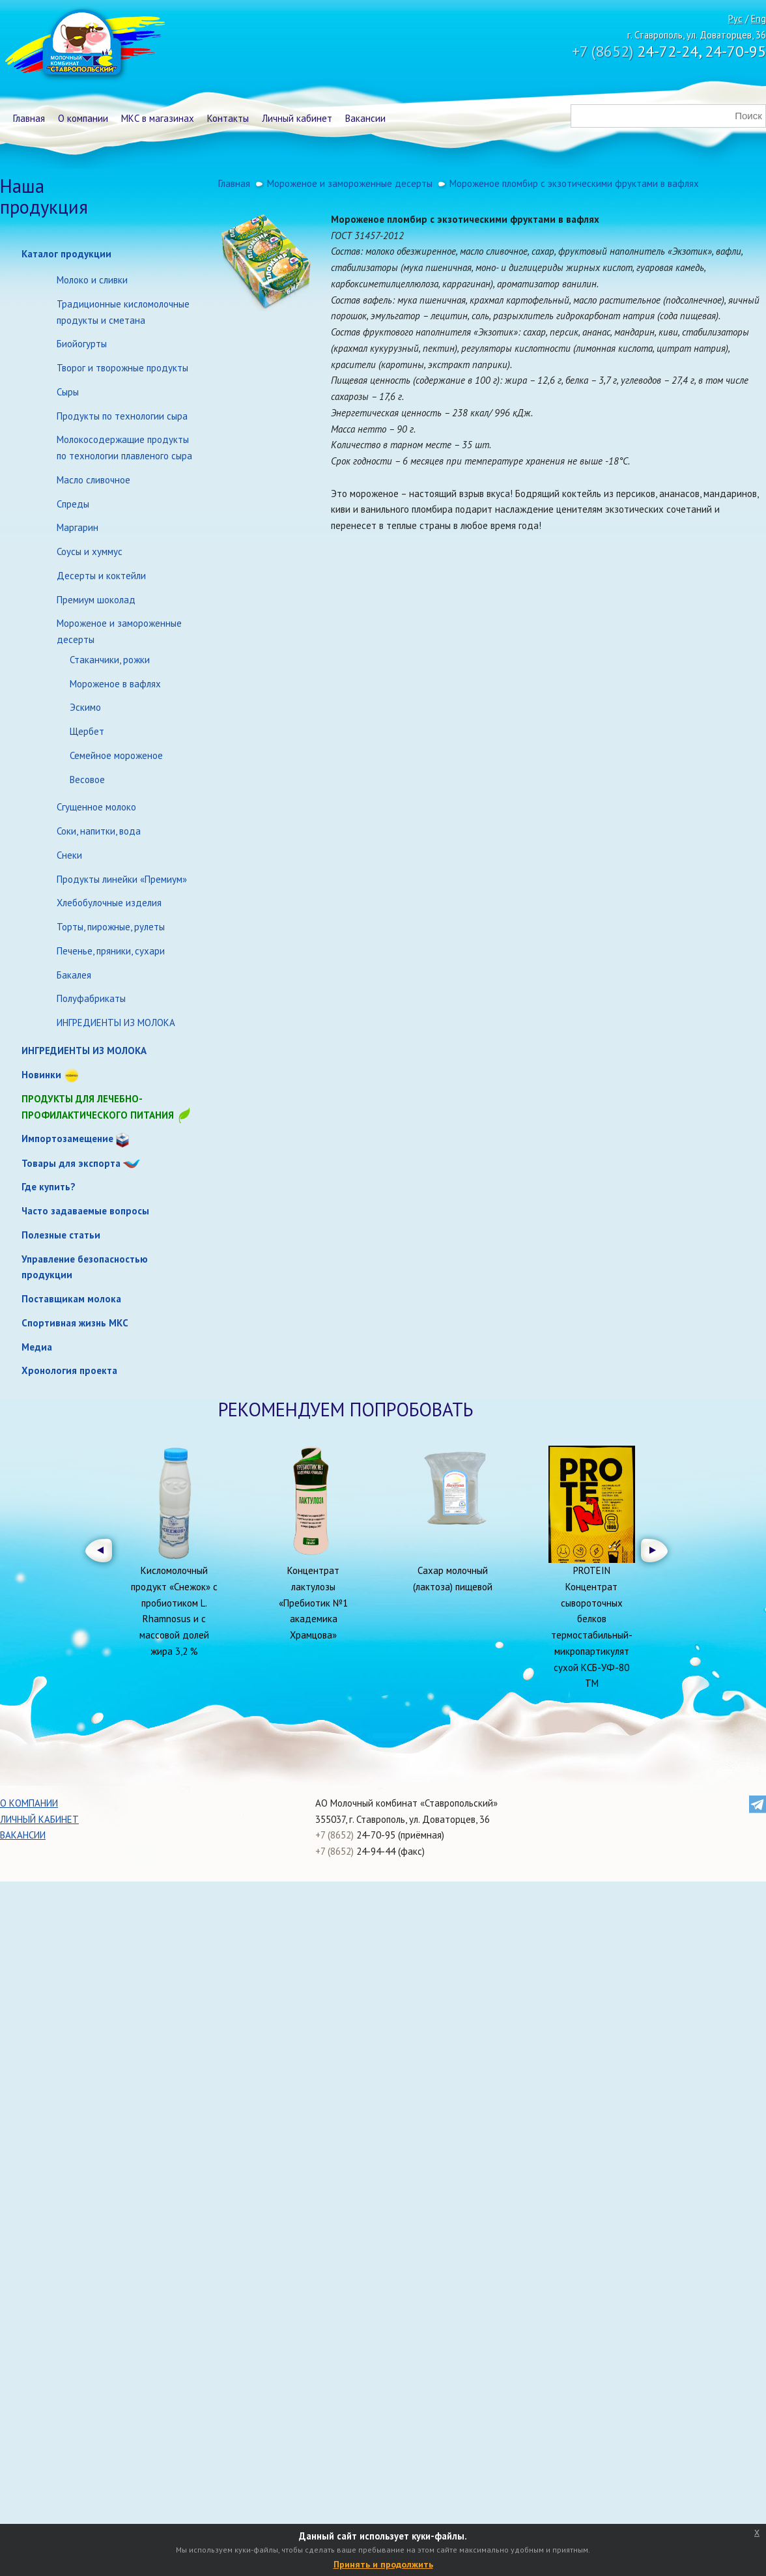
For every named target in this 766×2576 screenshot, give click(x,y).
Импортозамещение (67, 1138)
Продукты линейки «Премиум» (122, 879)
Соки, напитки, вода (99, 831)
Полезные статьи (60, 1235)
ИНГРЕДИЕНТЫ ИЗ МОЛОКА (116, 1022)
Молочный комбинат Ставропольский (83, 46)
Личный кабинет (297, 118)
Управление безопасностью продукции (84, 1267)
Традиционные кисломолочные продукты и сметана (123, 312)
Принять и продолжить (383, 2564)
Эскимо (85, 707)
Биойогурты (82, 343)
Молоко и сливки (92, 280)
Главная (29, 118)
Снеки (69, 855)
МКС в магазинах (157, 118)
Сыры (68, 392)
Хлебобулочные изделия (109, 902)
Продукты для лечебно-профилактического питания (106, 1108)
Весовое (87, 779)
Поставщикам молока (71, 1299)
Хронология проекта (69, 1370)
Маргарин (77, 527)
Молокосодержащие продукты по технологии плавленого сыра (124, 447)
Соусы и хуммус (89, 551)
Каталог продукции (66, 254)
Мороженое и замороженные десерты (119, 631)
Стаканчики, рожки (110, 659)
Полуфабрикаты (91, 998)
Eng (758, 18)
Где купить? (48, 1187)
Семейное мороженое (116, 755)
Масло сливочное (93, 480)
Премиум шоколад (96, 600)
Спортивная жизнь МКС (74, 1323)
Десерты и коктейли (101, 575)
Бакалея (74, 975)
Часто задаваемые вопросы (85, 1211)
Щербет (87, 731)
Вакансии (365, 118)
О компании (83, 118)
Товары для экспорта (71, 1163)
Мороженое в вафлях (115, 684)
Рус (735, 18)
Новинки (41, 1074)
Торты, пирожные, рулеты (111, 927)
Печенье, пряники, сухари (111, 951)
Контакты (228, 118)
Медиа (36, 1347)
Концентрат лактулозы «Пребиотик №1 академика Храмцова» (313, 1602)
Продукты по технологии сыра (122, 416)
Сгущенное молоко (96, 807)
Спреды (73, 504)
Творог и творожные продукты (122, 368)
